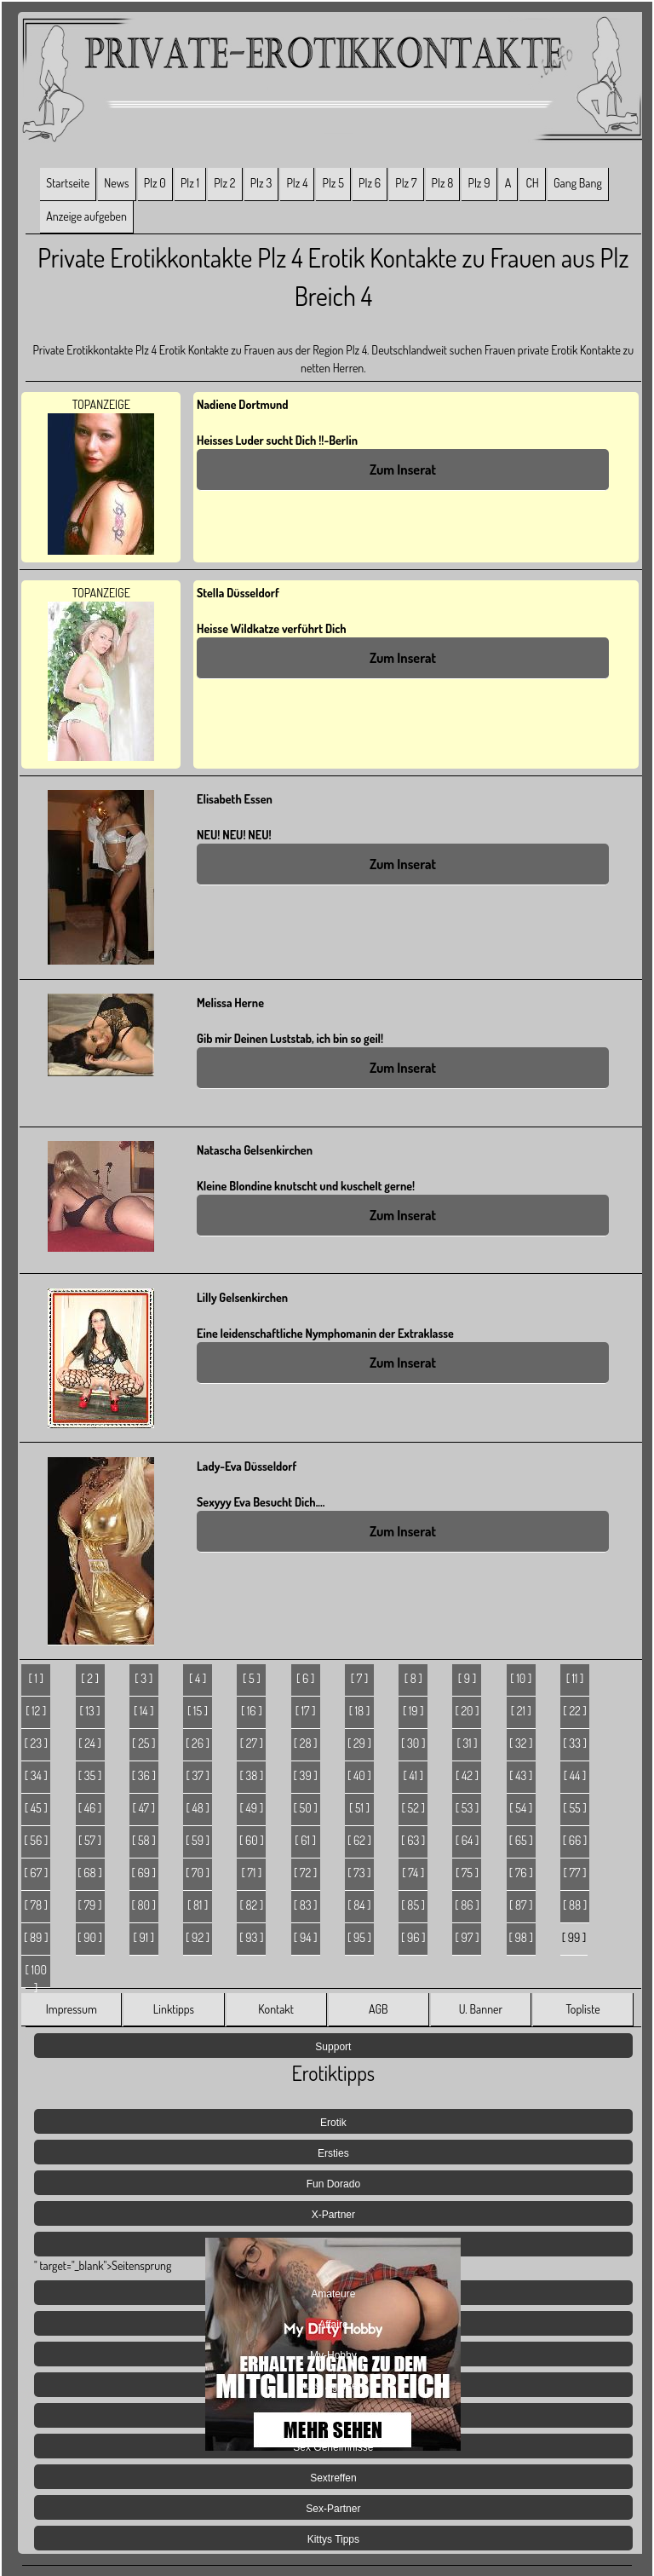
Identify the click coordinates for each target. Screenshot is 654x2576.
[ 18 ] (359, 1710)
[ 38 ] (251, 1775)
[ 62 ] (359, 1840)
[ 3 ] (143, 1678)
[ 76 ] (521, 1872)
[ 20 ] (467, 1710)
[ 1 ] (36, 1678)
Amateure (333, 2294)
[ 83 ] (306, 1905)
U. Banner (480, 2009)
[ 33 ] (575, 1743)
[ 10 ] (520, 1678)
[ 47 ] (144, 1808)
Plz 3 (261, 183)
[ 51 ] (359, 1808)
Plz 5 (333, 183)
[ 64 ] (467, 1840)
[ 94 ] (306, 1937)
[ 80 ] (144, 1905)
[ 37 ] (197, 1775)
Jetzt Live (333, 2417)
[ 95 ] (359, 1937)
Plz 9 (479, 183)
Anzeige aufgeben (86, 216)
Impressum (71, 2009)
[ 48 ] (197, 1808)
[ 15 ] (197, 1710)
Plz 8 (443, 183)
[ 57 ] (89, 1840)
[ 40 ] (359, 1775)
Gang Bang (578, 183)
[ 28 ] (306, 1743)
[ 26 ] (197, 1743)
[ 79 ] (90, 1905)
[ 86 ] (467, 1905)
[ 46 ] (90, 1808)
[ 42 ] (467, 1775)
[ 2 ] (90, 1678)
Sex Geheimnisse (333, 2447)
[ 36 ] (144, 1775)
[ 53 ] (467, 1808)
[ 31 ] (466, 1743)
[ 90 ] (89, 1937)
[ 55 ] (574, 1808)
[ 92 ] (197, 1937)
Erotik (333, 2123)
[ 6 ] (305, 1678)
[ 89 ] (36, 1937)
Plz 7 (405, 183)
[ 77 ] (575, 1872)
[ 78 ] (36, 1905)
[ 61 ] (305, 1840)
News (116, 183)
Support (333, 2047)
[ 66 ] (575, 1840)
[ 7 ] (360, 1678)
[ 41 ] (413, 1775)
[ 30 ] (413, 1743)
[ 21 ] (521, 1710)
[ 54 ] (520, 1808)
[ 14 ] (144, 1710)
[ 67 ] (36, 1872)
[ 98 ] (521, 1937)
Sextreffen (333, 2478)
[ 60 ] (251, 1840)
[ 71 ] (251, 1872)
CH (531, 183)
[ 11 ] (575, 1678)
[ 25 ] (143, 1743)
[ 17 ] (305, 1710)
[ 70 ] (197, 1872)
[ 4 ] (197, 1678)
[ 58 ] (144, 1840)
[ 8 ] (413, 1678)
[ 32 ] (521, 1743)
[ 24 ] (89, 1743)
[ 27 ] (251, 1743)
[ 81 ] (197, 1905)
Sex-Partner (333, 2509)
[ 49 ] (252, 1808)
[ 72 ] (305, 1872)
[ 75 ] (467, 1872)
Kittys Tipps (333, 2539)
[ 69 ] (143, 1872)
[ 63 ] (413, 1840)
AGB (378, 2009)
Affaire (332, 2325)
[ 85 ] (413, 1905)
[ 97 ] (467, 1937)
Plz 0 (155, 183)
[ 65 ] (521, 1840)
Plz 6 (370, 183)
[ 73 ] (358, 1872)
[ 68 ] (89, 1872)
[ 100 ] (36, 1975)
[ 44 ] (575, 1775)
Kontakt (275, 2009)
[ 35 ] (90, 1775)
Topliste (582, 2009)
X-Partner (333, 2215)
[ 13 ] (89, 1710)
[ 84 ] (358, 1905)
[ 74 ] (413, 1872)
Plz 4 (296, 183)
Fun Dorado (333, 2184)
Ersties (333, 2153)
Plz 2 (224, 183)
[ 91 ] (143, 1937)
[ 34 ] (36, 1775)
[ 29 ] (359, 1743)
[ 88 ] (575, 1905)
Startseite (67, 183)
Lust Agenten (333, 2386)
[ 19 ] (413, 1710)
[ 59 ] (197, 1840)
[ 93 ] (251, 1937)
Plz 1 (190, 183)
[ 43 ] (520, 1775)
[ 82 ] (251, 1905)
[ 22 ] (574, 1710)
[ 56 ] (36, 1840)
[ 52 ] (413, 1808)
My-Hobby (333, 2355)
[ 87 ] (521, 1905)
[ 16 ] (251, 1710)
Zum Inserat (403, 469)
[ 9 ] (467, 1678)
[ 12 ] (36, 1710)
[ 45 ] (36, 1808)
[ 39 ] (306, 1775)
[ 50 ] (306, 1808)
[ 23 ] (36, 1743)
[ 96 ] (413, 1937)
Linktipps (173, 2009)
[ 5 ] (252, 1678)
